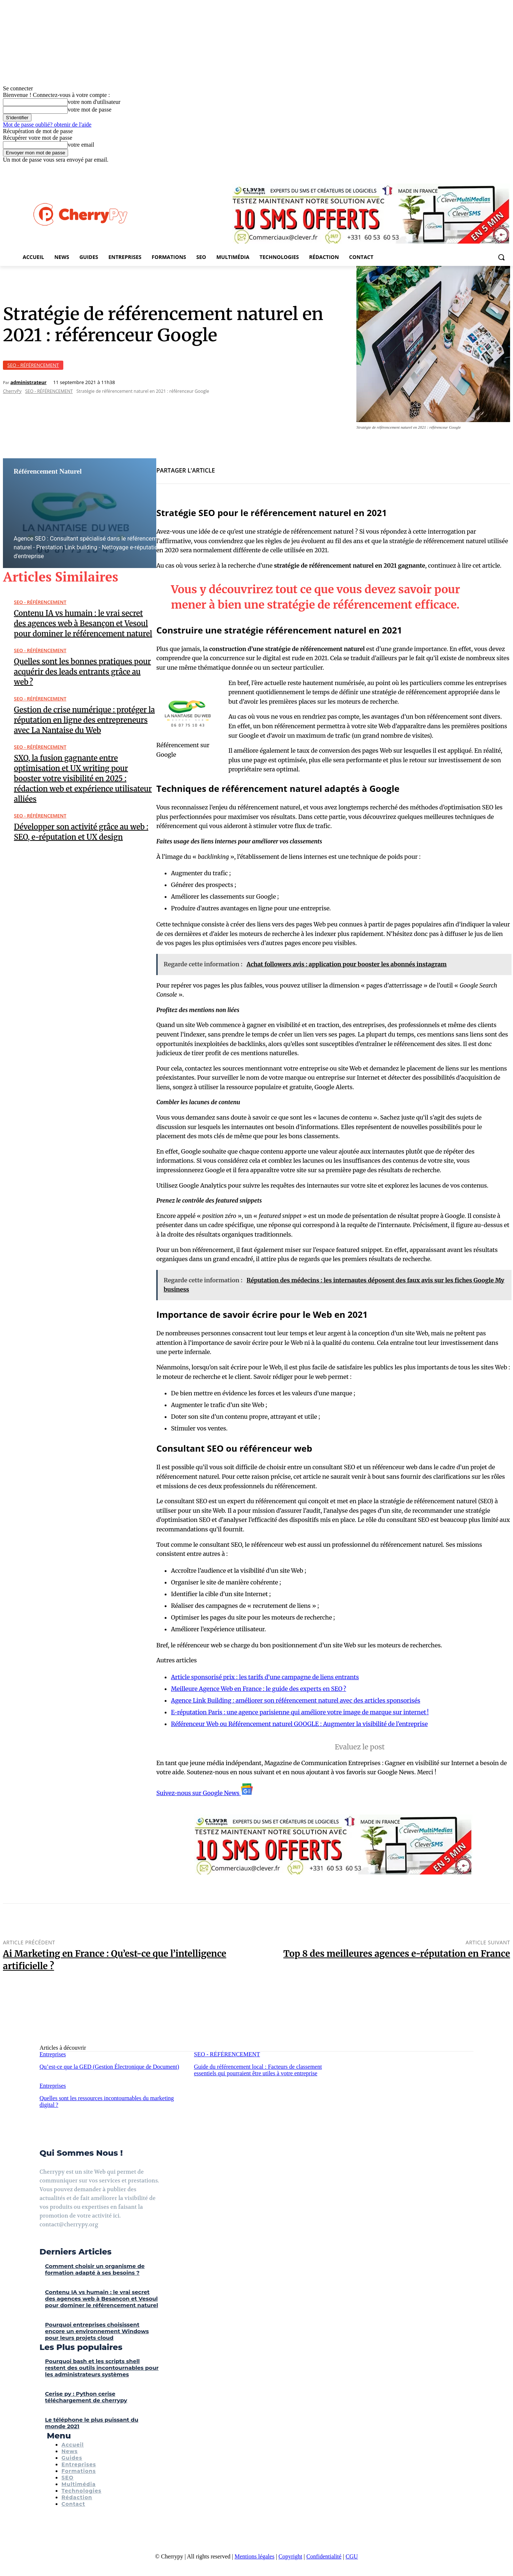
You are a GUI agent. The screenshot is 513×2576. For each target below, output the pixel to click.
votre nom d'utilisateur (94, 102)
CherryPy (12, 391)
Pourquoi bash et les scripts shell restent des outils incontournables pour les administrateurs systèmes (101, 2368)
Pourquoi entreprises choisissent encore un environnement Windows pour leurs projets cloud (97, 2331)
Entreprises (53, 2054)
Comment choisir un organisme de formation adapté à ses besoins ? (95, 2269)
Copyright (290, 2556)
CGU (351, 2556)
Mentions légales (254, 2556)
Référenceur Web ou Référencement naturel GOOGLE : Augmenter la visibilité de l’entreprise (299, 1723)
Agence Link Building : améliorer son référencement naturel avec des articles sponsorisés (295, 1700)
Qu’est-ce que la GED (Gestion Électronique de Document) (109, 2067)
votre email (81, 145)
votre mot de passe (90, 109)
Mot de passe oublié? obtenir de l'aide (47, 124)
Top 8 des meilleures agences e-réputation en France (396, 1953)
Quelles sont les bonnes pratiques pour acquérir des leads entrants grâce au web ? (82, 672)
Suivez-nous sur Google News (204, 1793)
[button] (501, 257)
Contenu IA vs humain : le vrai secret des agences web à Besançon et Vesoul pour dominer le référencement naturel (83, 623)
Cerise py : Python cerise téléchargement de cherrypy (86, 2397)
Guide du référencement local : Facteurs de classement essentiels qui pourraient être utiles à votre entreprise (258, 2070)
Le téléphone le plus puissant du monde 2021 (91, 2423)
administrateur (28, 382)
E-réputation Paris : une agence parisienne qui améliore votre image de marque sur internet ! (299, 1712)
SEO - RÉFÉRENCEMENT (33, 365)
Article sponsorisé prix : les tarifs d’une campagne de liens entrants (265, 1677)
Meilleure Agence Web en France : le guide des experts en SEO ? (258, 1688)
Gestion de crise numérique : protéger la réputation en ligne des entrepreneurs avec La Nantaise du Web (84, 720)
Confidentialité (323, 2556)
